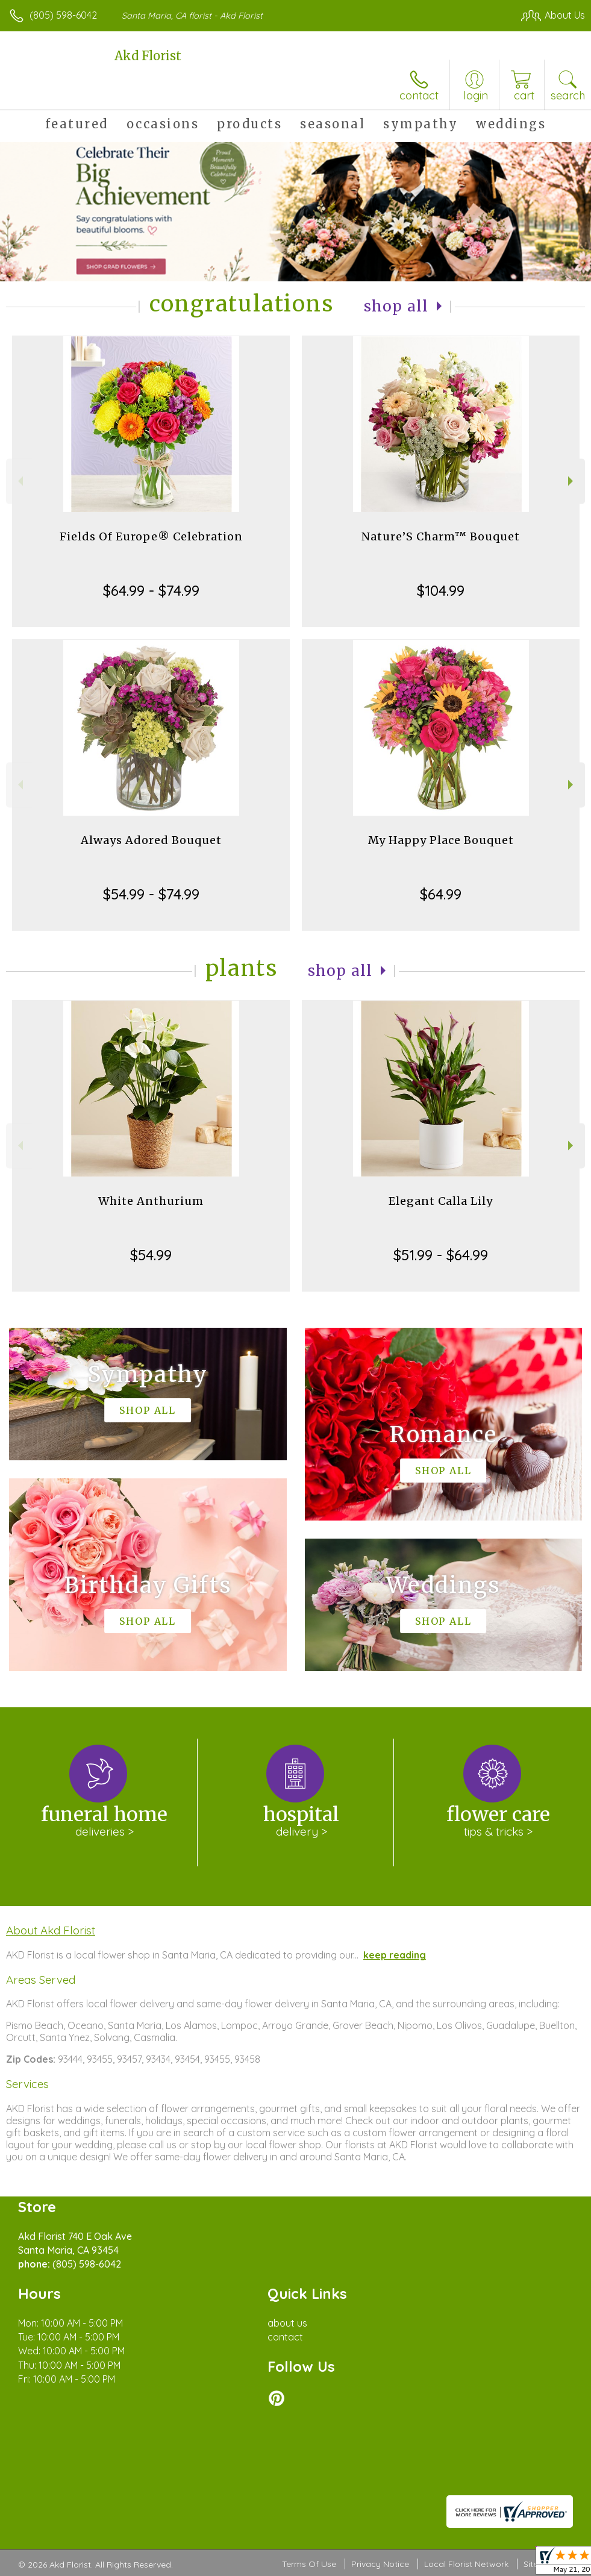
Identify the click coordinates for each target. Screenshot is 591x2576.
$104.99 (440, 590)
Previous (19, 481)
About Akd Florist (50, 1930)
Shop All (396, 306)
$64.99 (440, 894)
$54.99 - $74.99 (151, 894)
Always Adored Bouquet (151, 840)
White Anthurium (151, 1201)
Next (572, 481)
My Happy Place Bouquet (441, 840)
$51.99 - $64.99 (440, 1255)
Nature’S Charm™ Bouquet (440, 536)
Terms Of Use (309, 2564)
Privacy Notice (380, 2564)
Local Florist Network (466, 2564)
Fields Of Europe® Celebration (151, 536)
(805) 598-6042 (63, 15)
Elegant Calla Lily (441, 1201)
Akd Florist (147, 55)
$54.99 (151, 1255)
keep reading (394, 1955)
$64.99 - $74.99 (151, 590)
